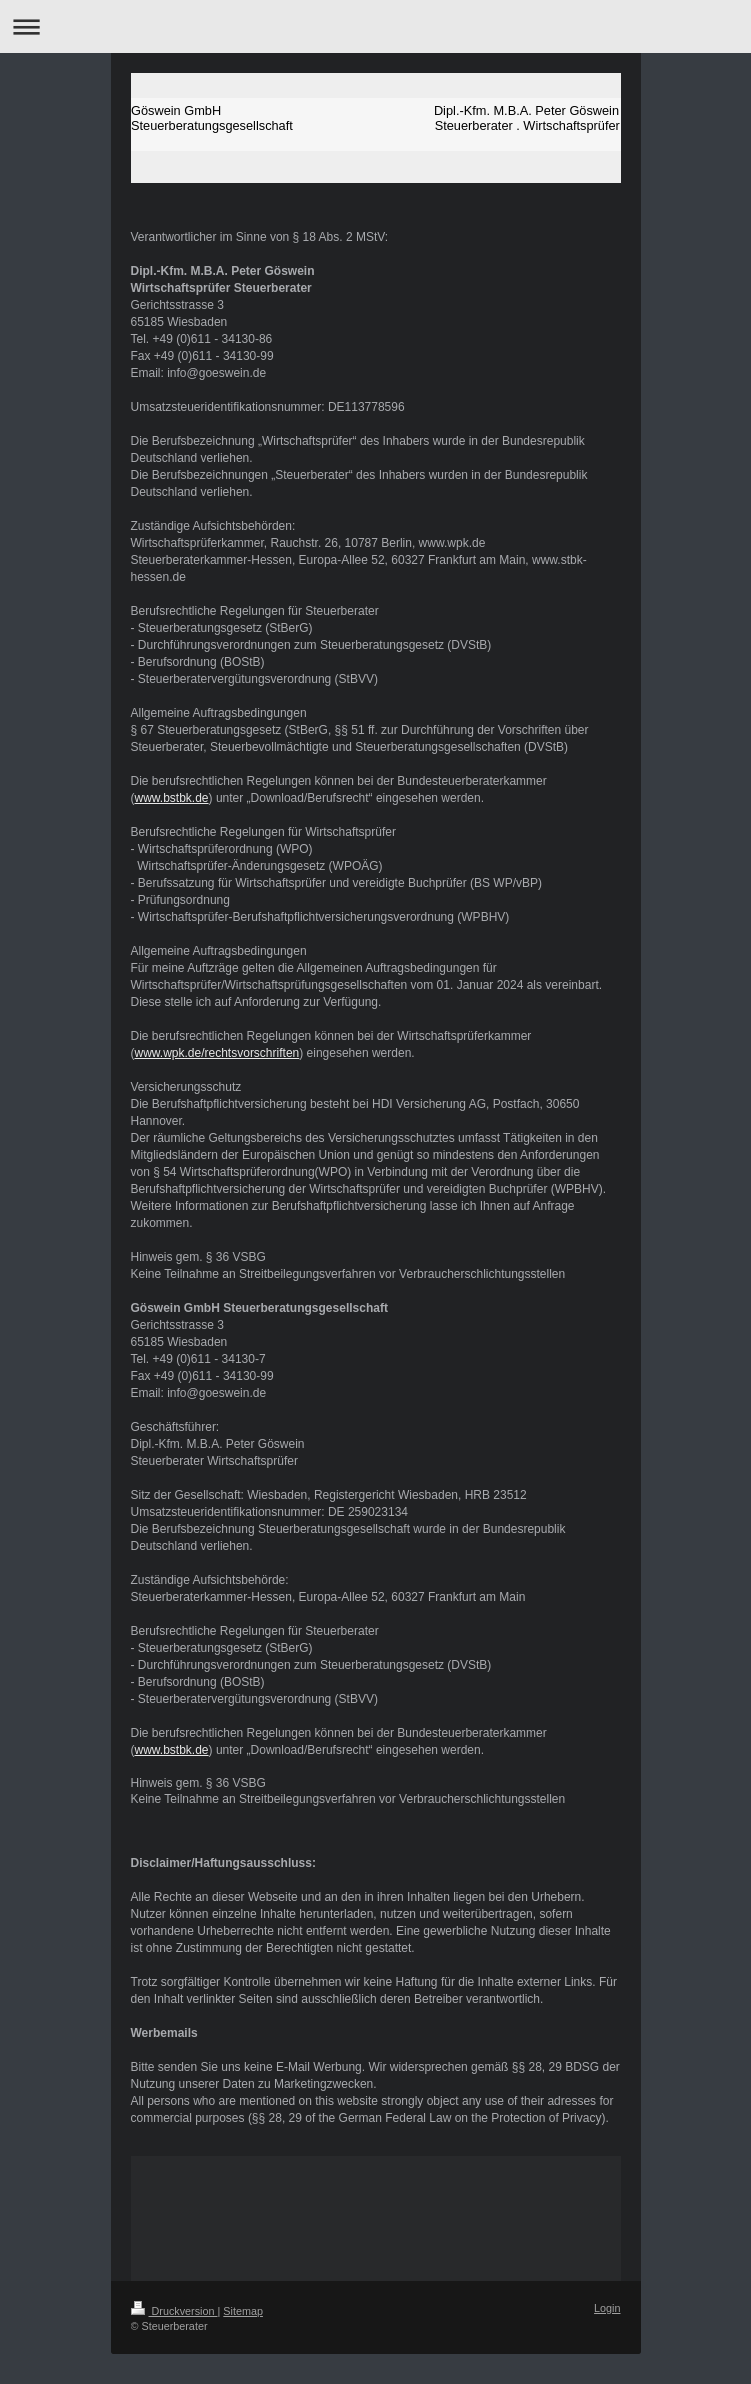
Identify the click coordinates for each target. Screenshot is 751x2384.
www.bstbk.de (172, 798)
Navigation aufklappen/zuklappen (375, 26)
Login (607, 2308)
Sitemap (243, 2311)
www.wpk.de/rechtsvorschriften (217, 1053)
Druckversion (174, 2311)
